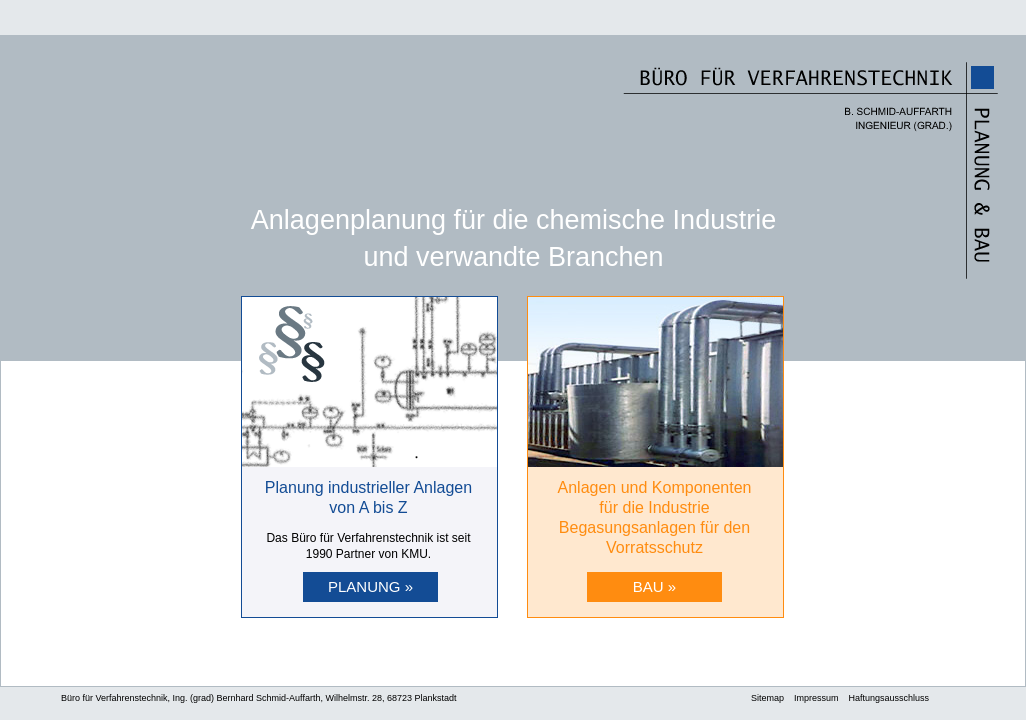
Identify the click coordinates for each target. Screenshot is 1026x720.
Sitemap (767, 698)
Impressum (816, 698)
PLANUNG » (370, 586)
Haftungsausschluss (889, 698)
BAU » (654, 586)
